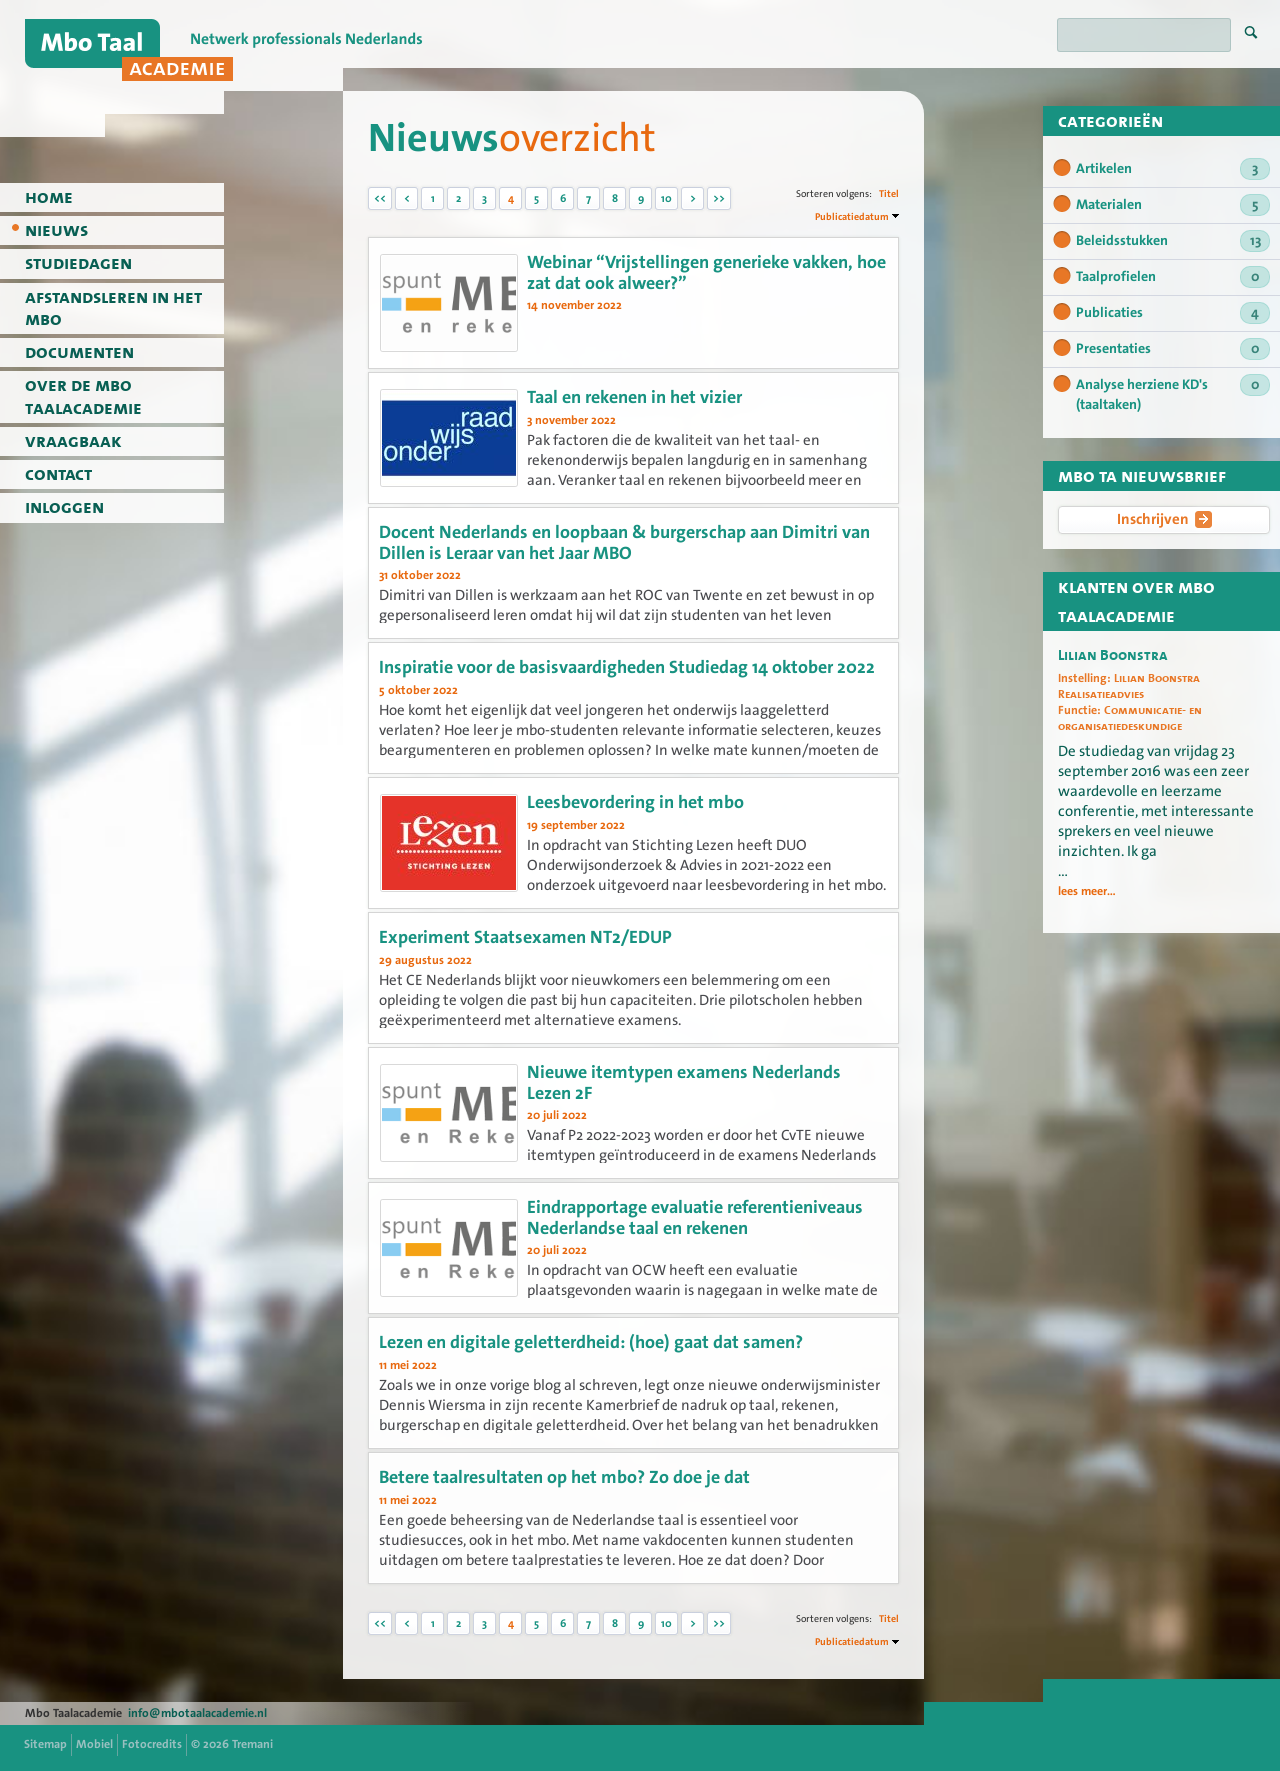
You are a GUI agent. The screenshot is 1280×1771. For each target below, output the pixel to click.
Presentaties (1173, 349)
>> (719, 198)
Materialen (1173, 205)
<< (380, 198)
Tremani (252, 1744)
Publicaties (1173, 313)
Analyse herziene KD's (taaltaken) (1173, 394)
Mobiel (94, 1744)
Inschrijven (1164, 519)
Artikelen (1173, 169)
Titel (889, 193)
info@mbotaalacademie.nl (197, 1713)
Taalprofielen (1173, 277)
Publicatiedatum (852, 216)
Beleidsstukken (1173, 241)
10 (666, 198)
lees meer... (1087, 892)
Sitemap (45, 1744)
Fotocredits (152, 1744)
